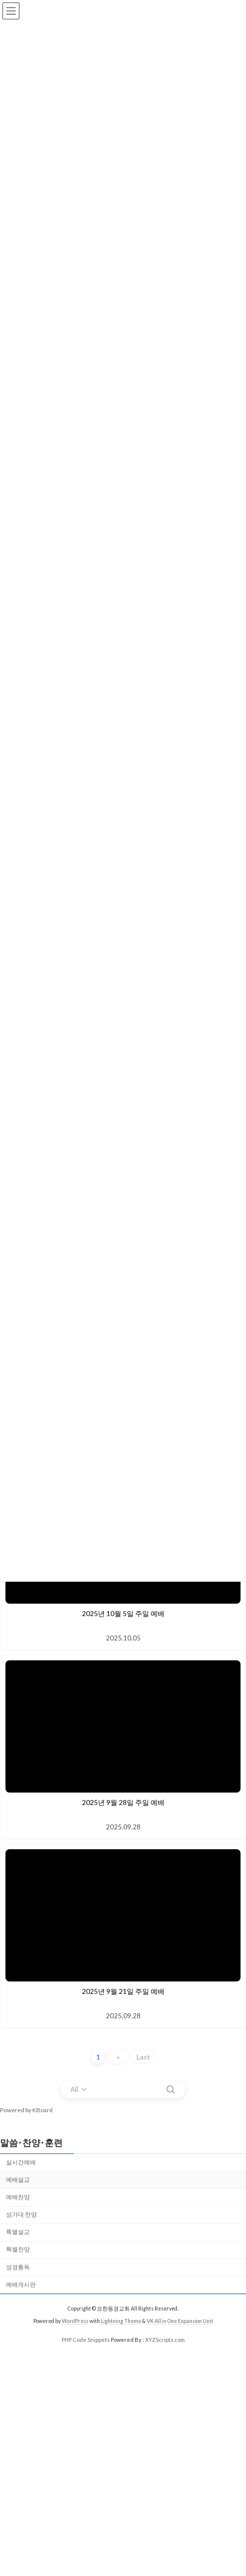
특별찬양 (18, 2249)
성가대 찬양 (21, 2214)
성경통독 (18, 2266)
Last (143, 2057)
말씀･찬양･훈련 (31, 2142)
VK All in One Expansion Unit (180, 2321)
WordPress (75, 2321)
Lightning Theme (121, 2321)
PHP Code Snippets (86, 2339)
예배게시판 (21, 2284)
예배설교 (18, 2179)
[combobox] (79, 2089)
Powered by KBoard (26, 2110)
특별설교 (18, 2231)
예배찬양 (18, 2197)
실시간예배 (21, 2161)
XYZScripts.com (165, 2339)
